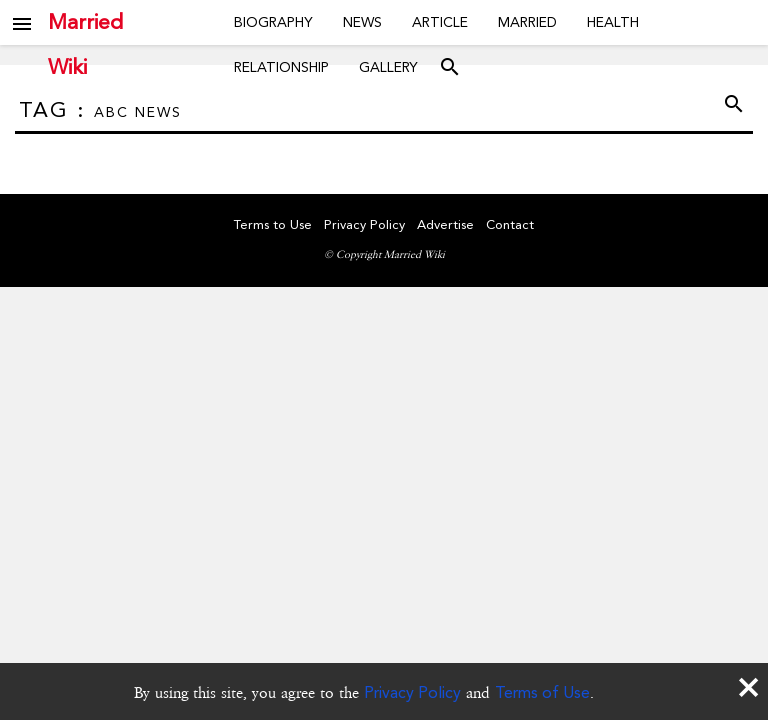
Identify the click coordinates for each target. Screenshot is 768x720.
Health (613, 22)
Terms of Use (542, 692)
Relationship (281, 67)
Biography (273, 22)
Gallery (388, 67)
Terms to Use (273, 224)
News (362, 22)
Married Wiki (85, 22)
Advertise (445, 224)
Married (527, 22)
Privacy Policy (412, 692)
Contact (510, 224)
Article (440, 22)
